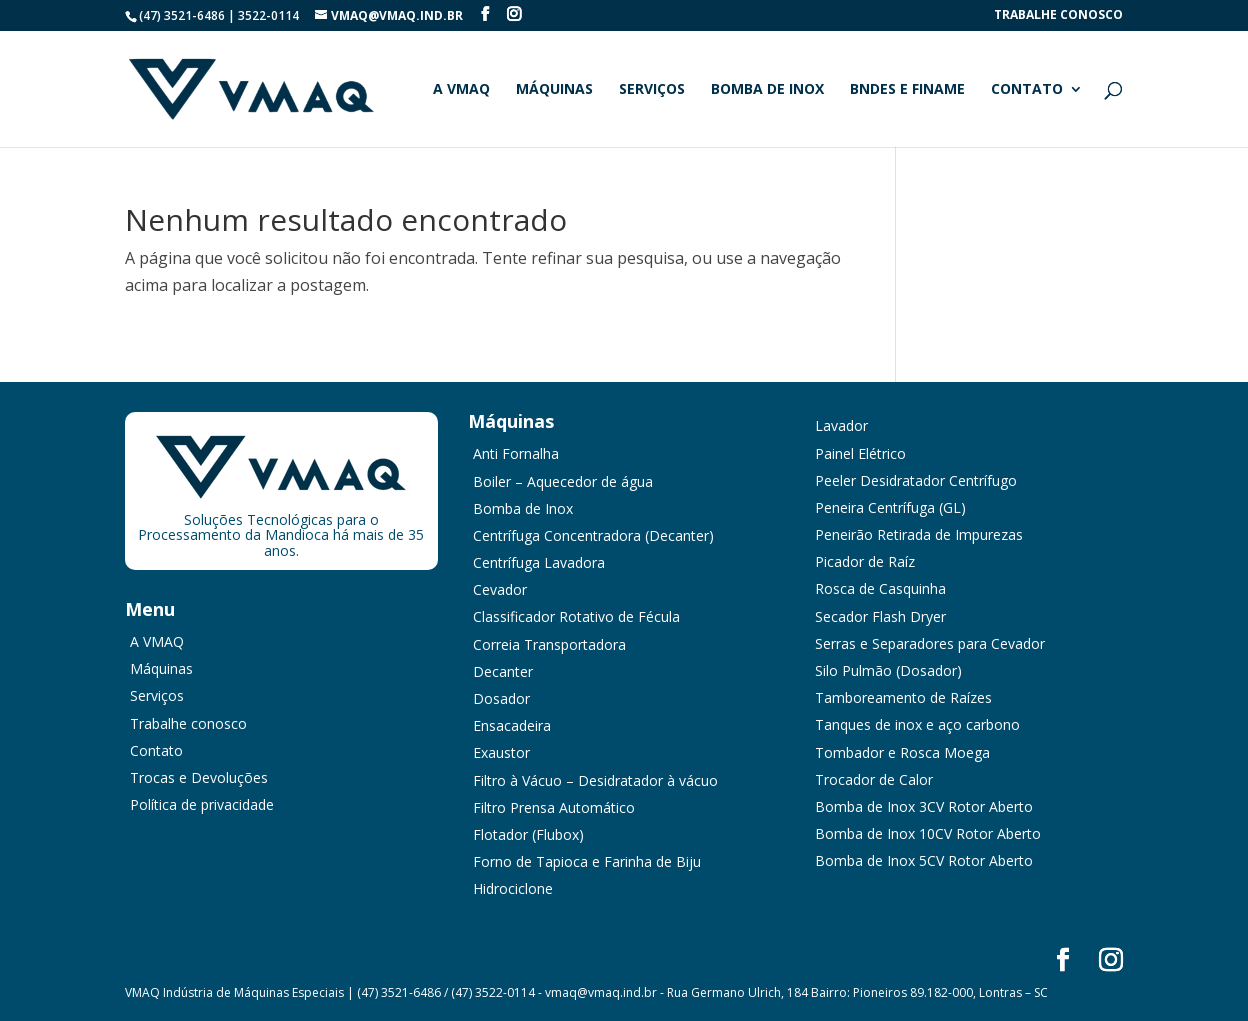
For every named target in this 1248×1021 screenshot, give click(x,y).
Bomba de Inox (767, 90)
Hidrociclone (513, 888)
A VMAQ (461, 90)
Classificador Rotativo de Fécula (576, 616)
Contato (1027, 90)
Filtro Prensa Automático (554, 807)
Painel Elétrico (860, 453)
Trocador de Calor (874, 779)
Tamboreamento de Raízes (903, 697)
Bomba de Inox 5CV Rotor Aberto (924, 860)
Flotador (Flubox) (528, 834)
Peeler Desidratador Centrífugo (916, 480)
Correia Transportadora (549, 644)
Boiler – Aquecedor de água (563, 481)
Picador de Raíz (865, 561)
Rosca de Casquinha (880, 588)
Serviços (652, 90)
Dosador (501, 698)
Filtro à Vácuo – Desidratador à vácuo (595, 780)
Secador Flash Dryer (880, 616)
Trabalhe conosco (1058, 16)
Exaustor (501, 752)
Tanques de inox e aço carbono (917, 724)
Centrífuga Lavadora (539, 562)
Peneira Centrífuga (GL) (890, 507)
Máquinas (554, 90)
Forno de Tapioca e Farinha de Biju (587, 861)
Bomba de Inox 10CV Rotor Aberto (928, 833)
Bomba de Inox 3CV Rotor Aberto (924, 806)
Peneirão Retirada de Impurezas (919, 534)
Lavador (841, 425)
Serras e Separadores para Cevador (930, 643)
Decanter (503, 671)
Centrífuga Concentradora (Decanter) (593, 535)
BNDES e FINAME (907, 90)
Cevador (500, 589)
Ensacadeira (512, 725)
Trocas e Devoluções (199, 777)
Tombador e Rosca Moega (902, 752)
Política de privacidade (202, 804)
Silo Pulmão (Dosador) (888, 670)
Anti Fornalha (516, 453)
